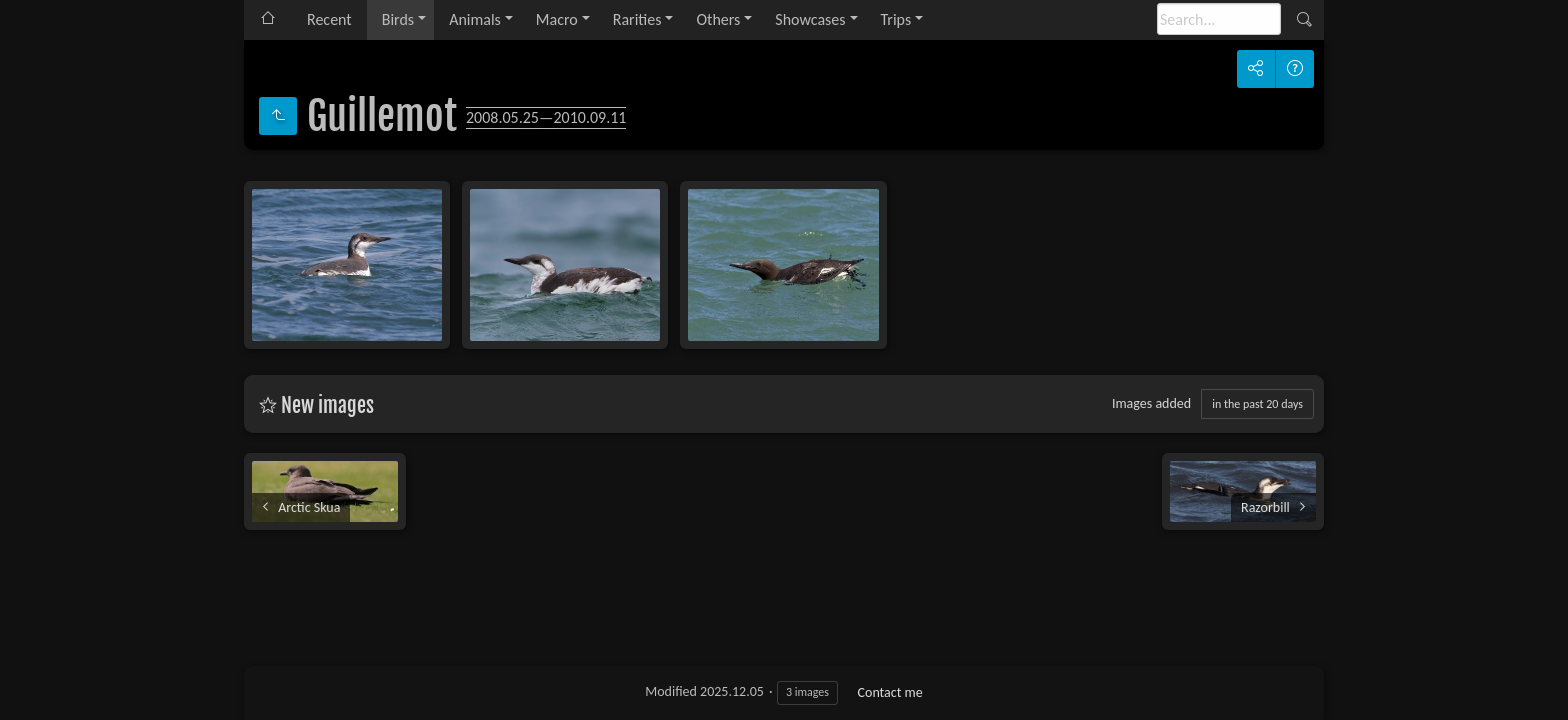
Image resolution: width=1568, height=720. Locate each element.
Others (718, 19)
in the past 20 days (1257, 404)
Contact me (890, 692)
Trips (896, 19)
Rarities (637, 19)
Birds (398, 19)
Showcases (810, 19)
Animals (475, 19)
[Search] (1219, 19)
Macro (557, 19)
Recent (329, 19)
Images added (1151, 403)
